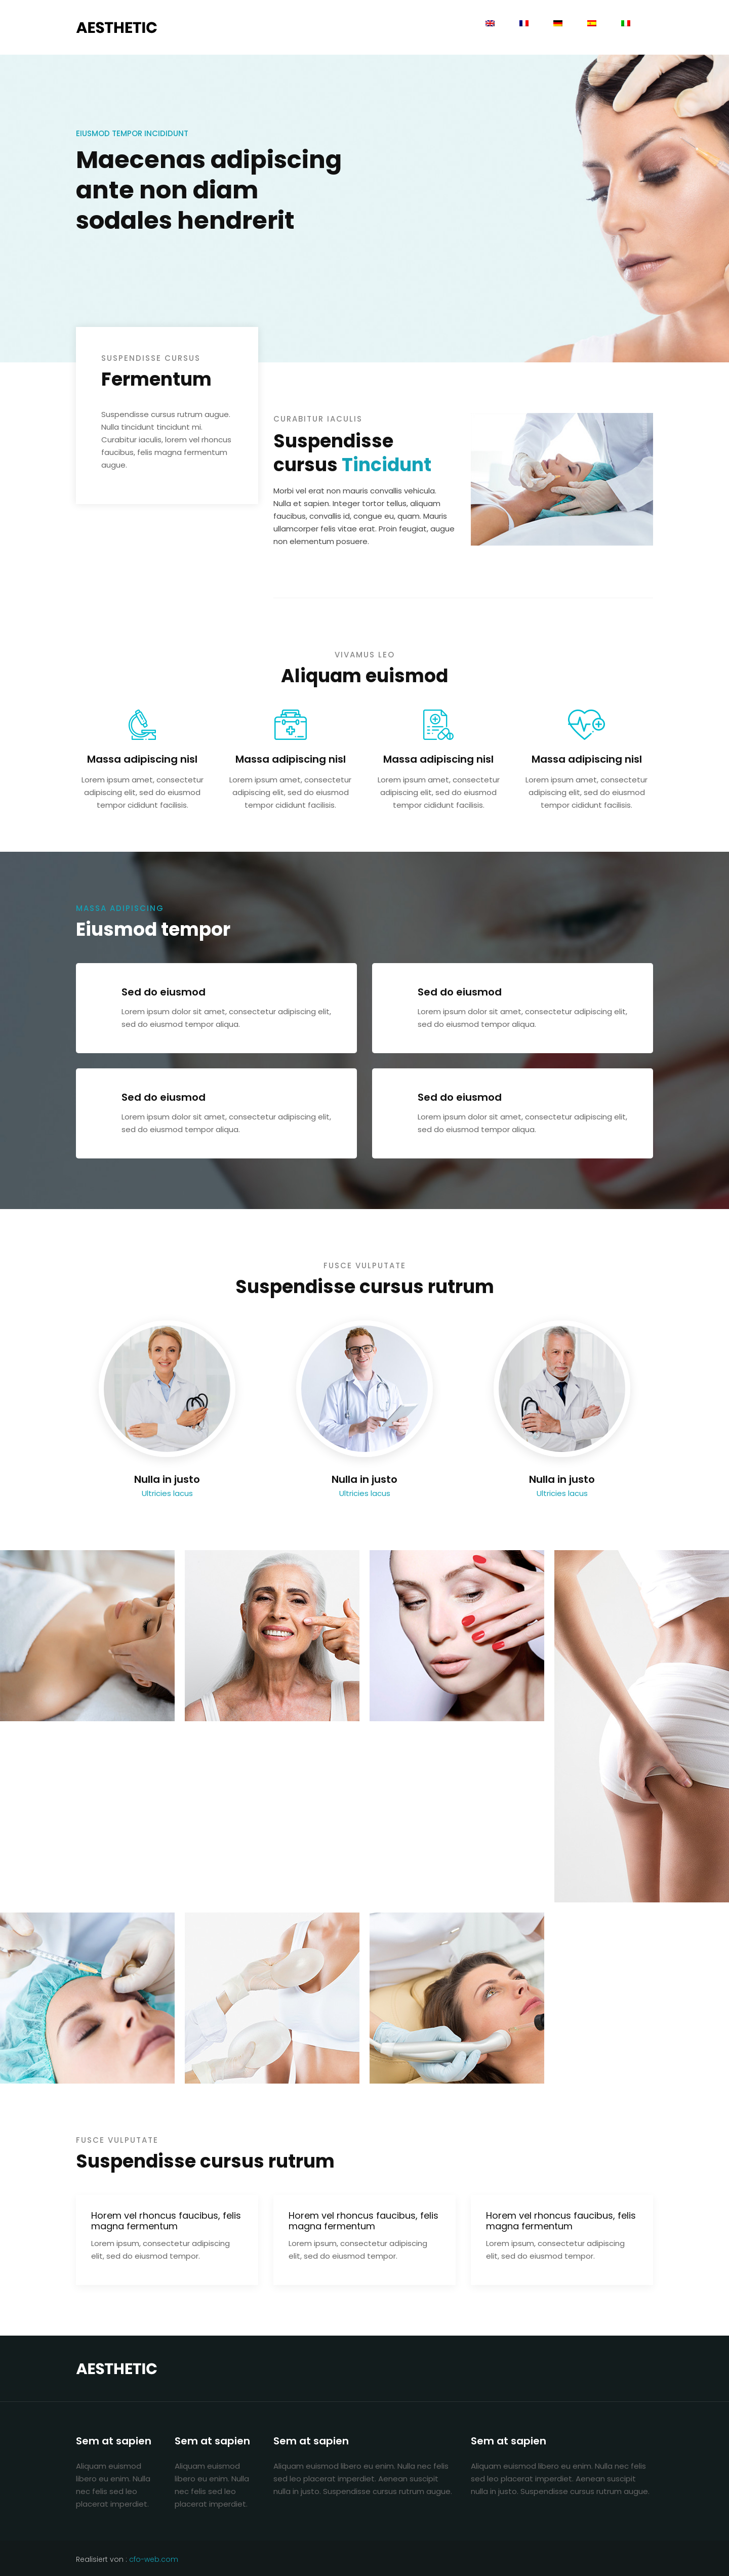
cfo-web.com (153, 2559)
